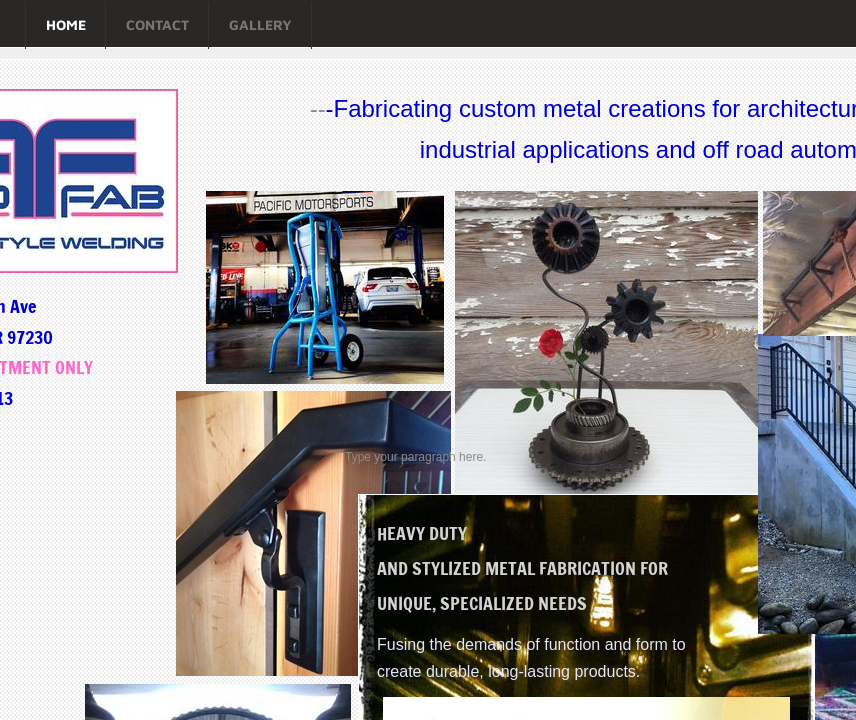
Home (66, 24)
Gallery (260, 24)
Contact (157, 24)
